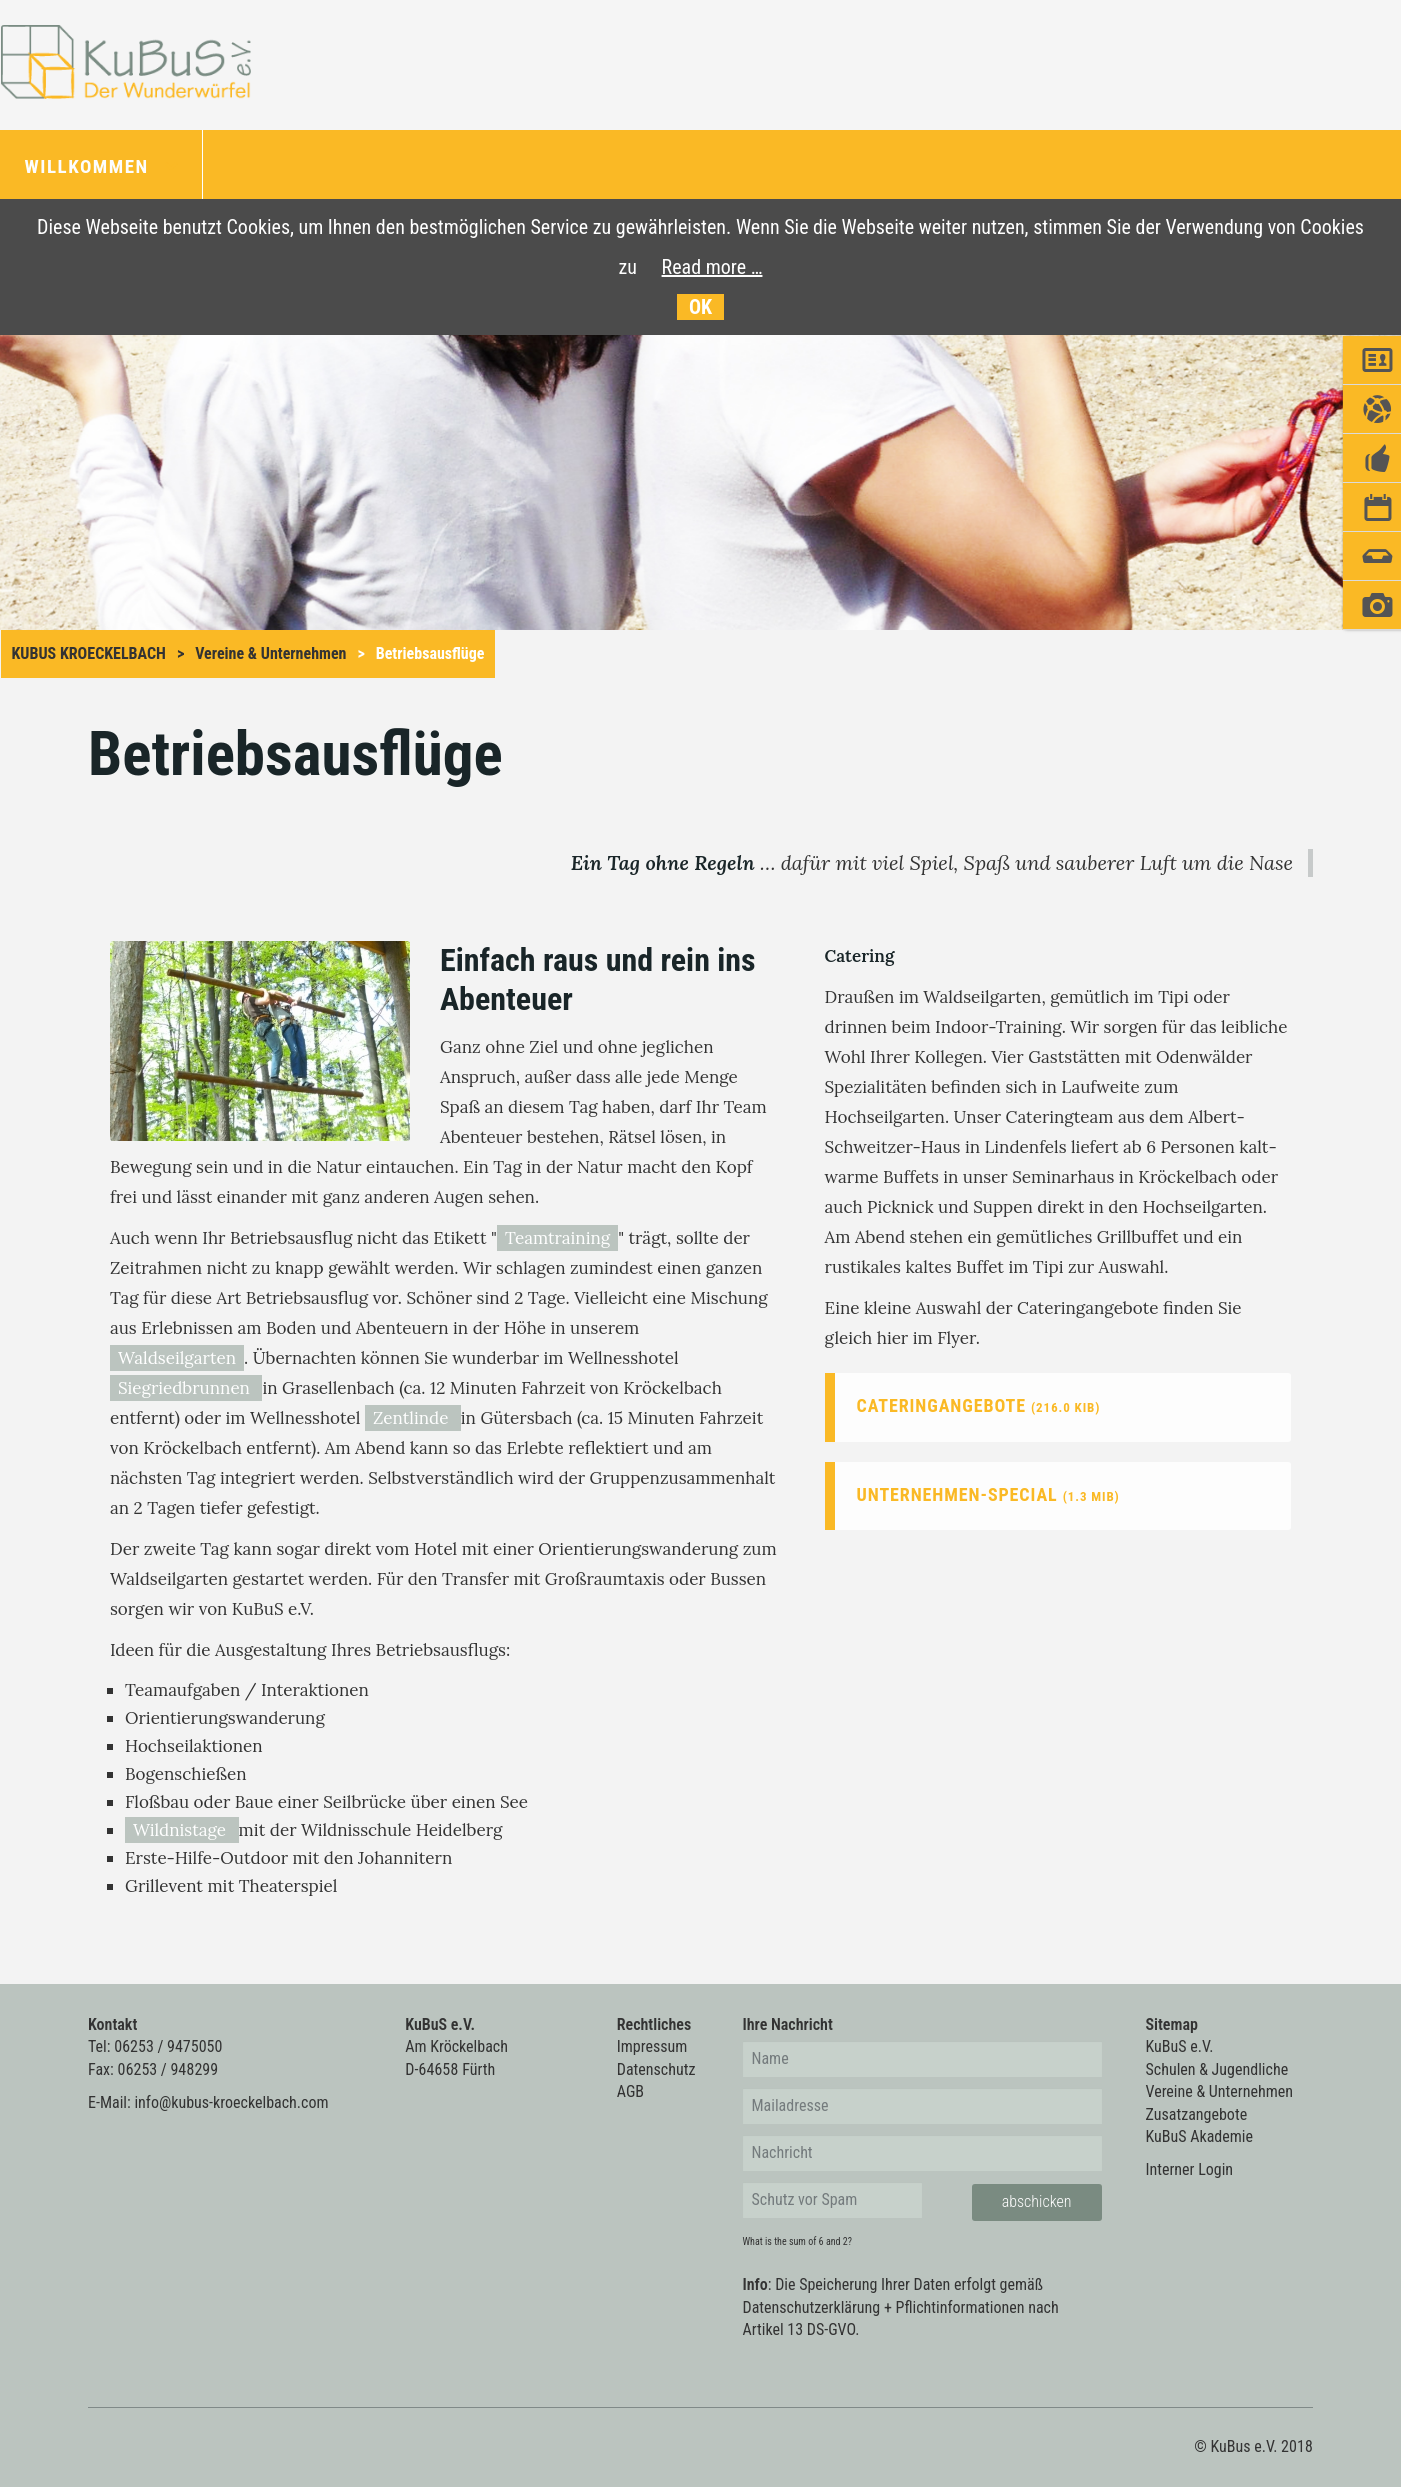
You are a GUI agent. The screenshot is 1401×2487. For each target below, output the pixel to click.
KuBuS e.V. (1180, 2046)
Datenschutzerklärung (812, 2307)
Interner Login (1190, 2169)
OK (700, 307)
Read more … (712, 267)
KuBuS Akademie (1199, 2136)
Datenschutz (656, 2069)
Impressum (652, 2046)
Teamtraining (557, 1238)
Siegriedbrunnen (186, 1388)
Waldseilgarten (177, 1358)
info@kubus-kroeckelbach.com (231, 2102)
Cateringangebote (979, 1405)
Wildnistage (182, 1830)
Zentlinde (413, 1418)
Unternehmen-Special (988, 1494)
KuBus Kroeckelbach (89, 653)
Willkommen (90, 166)
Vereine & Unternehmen (270, 653)
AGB (630, 2091)
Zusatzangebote (1197, 2114)
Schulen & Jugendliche (1217, 2069)
